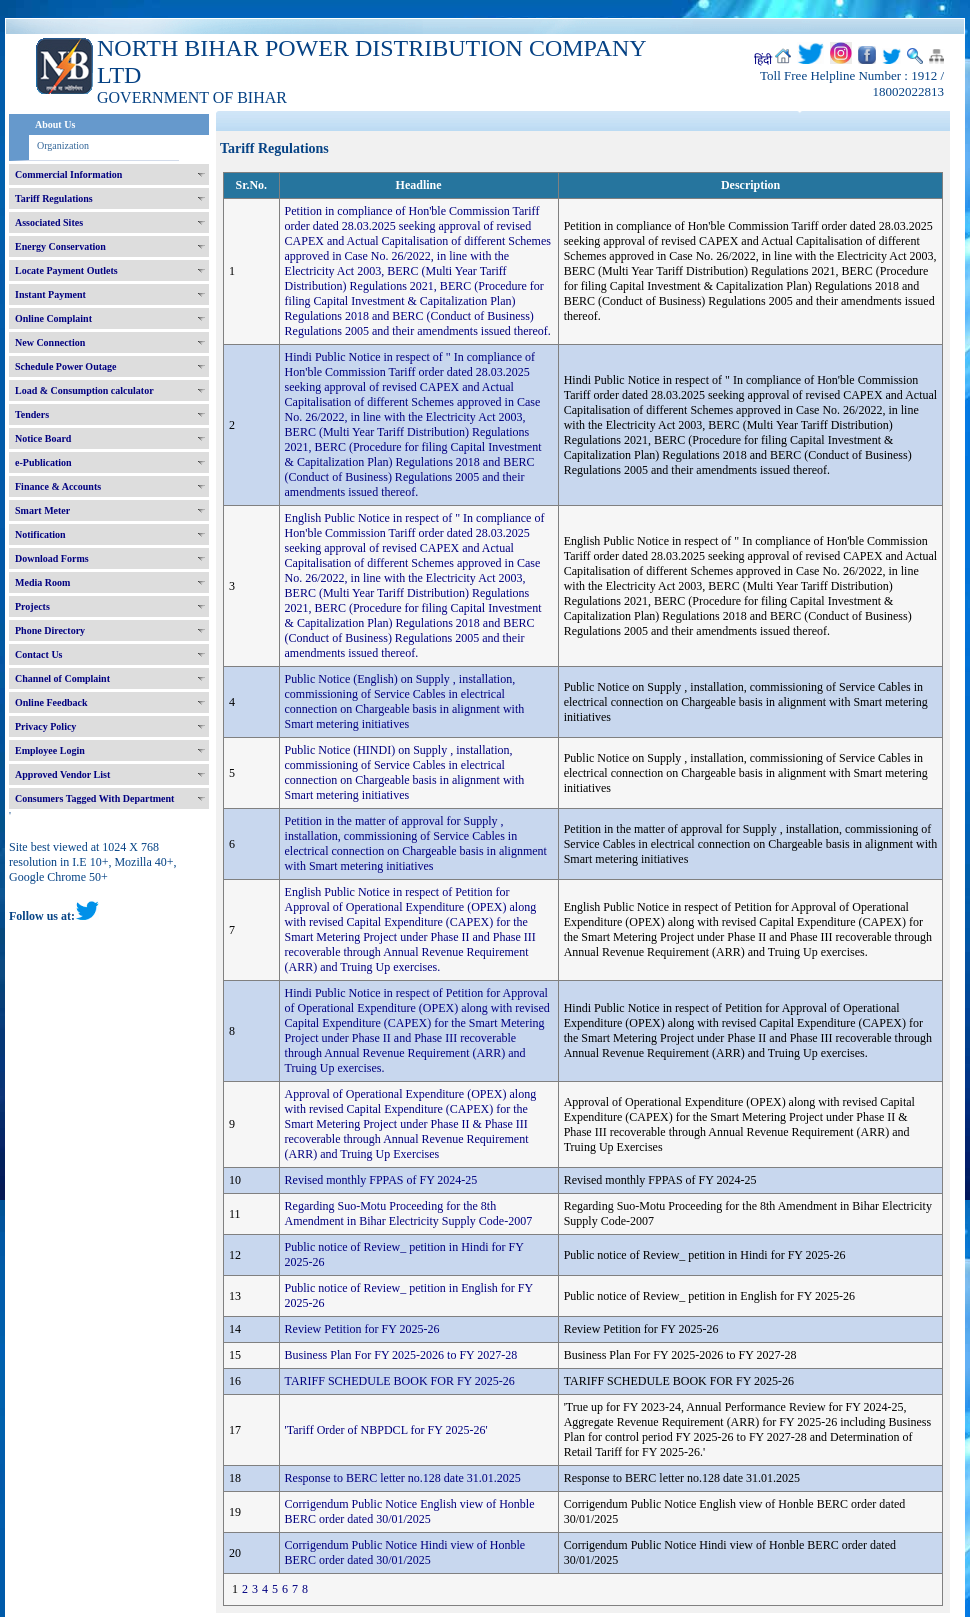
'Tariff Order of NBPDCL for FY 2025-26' (386, 1430)
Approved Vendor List (62, 774)
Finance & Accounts (58, 486)
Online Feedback (51, 702)
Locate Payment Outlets (66, 270)
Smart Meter (42, 510)
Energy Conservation (60, 246)
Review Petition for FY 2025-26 (362, 1329)
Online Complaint (53, 318)
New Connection (50, 342)
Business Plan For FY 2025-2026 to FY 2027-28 (401, 1355)
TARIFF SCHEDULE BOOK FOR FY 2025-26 (400, 1381)
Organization (63, 145)
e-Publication (43, 462)
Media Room (42, 582)
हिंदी (763, 60)
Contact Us (39, 654)
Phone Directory (50, 630)
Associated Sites (49, 222)
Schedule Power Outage (65, 366)
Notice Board (43, 438)
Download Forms (52, 558)
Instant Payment (50, 294)
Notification (40, 534)
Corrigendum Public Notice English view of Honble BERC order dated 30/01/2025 (410, 1511)
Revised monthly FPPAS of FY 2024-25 (381, 1180)
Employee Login (50, 750)
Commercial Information (68, 174)
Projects (32, 606)
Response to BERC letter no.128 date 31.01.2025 (403, 1478)
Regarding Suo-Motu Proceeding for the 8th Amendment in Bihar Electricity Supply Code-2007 (409, 1213)
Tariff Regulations (54, 198)
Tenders (32, 414)
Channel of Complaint (62, 678)
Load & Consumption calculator (84, 390)
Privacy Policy (45, 726)
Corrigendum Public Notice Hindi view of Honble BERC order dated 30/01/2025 (405, 1552)
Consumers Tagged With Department (94, 798)
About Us (55, 124)
